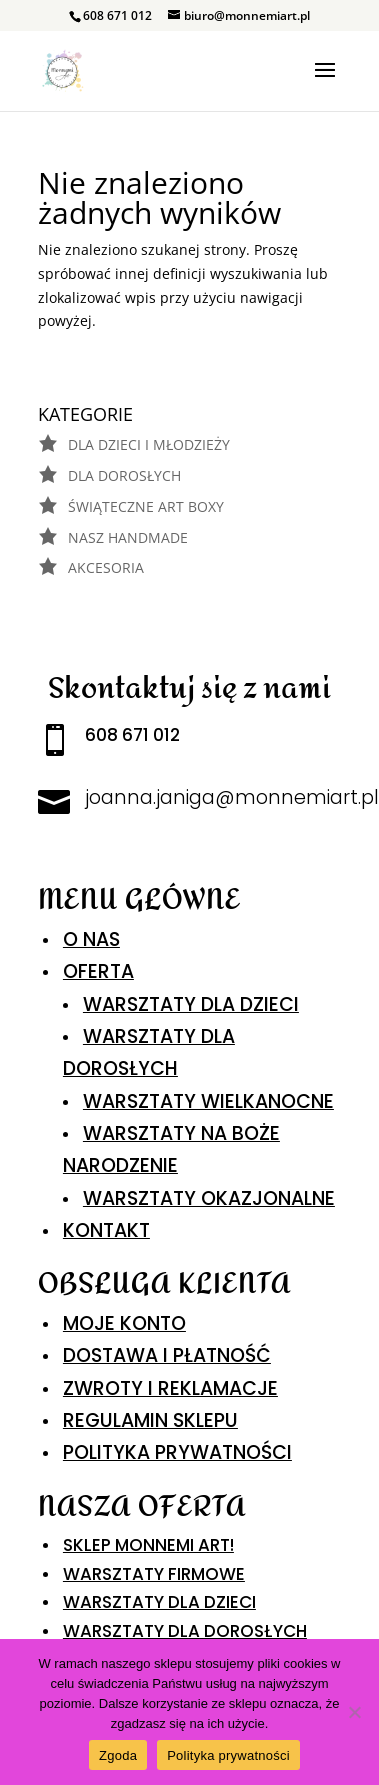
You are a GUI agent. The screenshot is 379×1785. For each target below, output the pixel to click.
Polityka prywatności (228, 1755)
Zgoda (118, 1755)
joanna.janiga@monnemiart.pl (232, 797)
